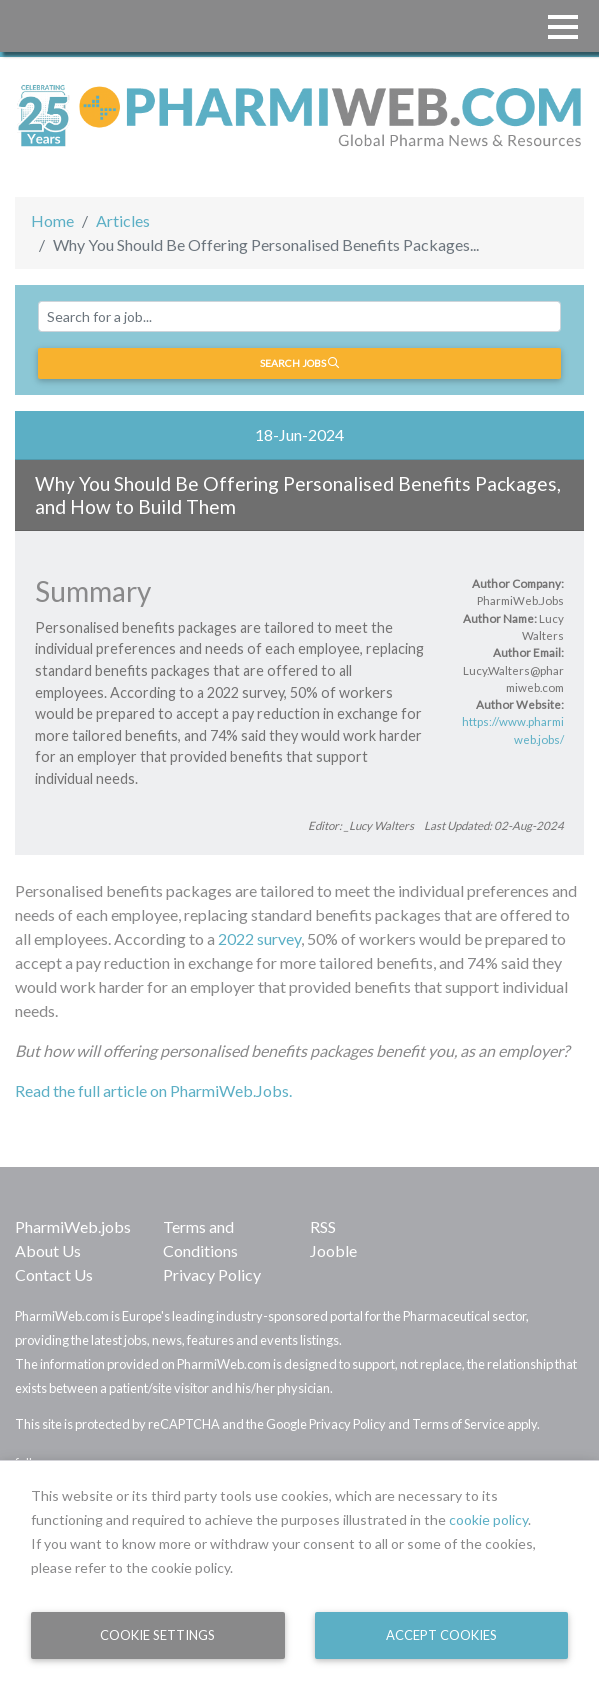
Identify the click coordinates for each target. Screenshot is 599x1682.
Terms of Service (458, 1424)
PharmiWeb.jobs (73, 1226)
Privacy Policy (212, 1274)
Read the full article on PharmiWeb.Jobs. (153, 1090)
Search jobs (299, 363)
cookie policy (488, 1519)
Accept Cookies (441, 1635)
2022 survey (258, 938)
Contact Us (54, 1274)
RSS (323, 1226)
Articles (123, 220)
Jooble (333, 1250)
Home (52, 220)
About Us (48, 1250)
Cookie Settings (157, 1635)
